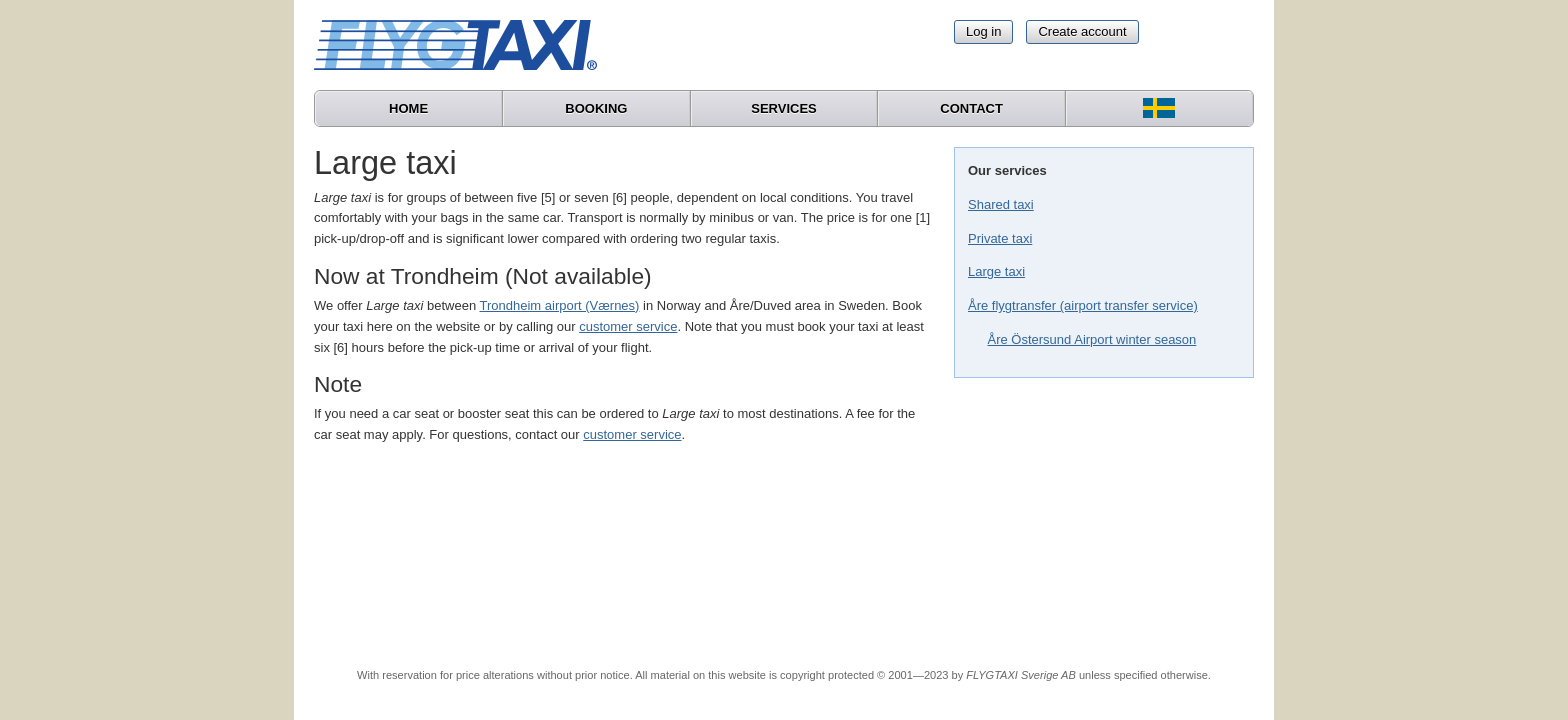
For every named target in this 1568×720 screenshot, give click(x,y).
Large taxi (996, 271)
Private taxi (1000, 238)
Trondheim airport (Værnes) (560, 305)
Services (784, 108)
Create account (1082, 31)
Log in (983, 31)
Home (408, 108)
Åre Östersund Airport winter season (1092, 339)
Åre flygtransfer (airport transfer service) (1083, 305)
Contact (971, 108)
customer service (628, 326)
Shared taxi (1001, 204)
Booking (596, 108)
